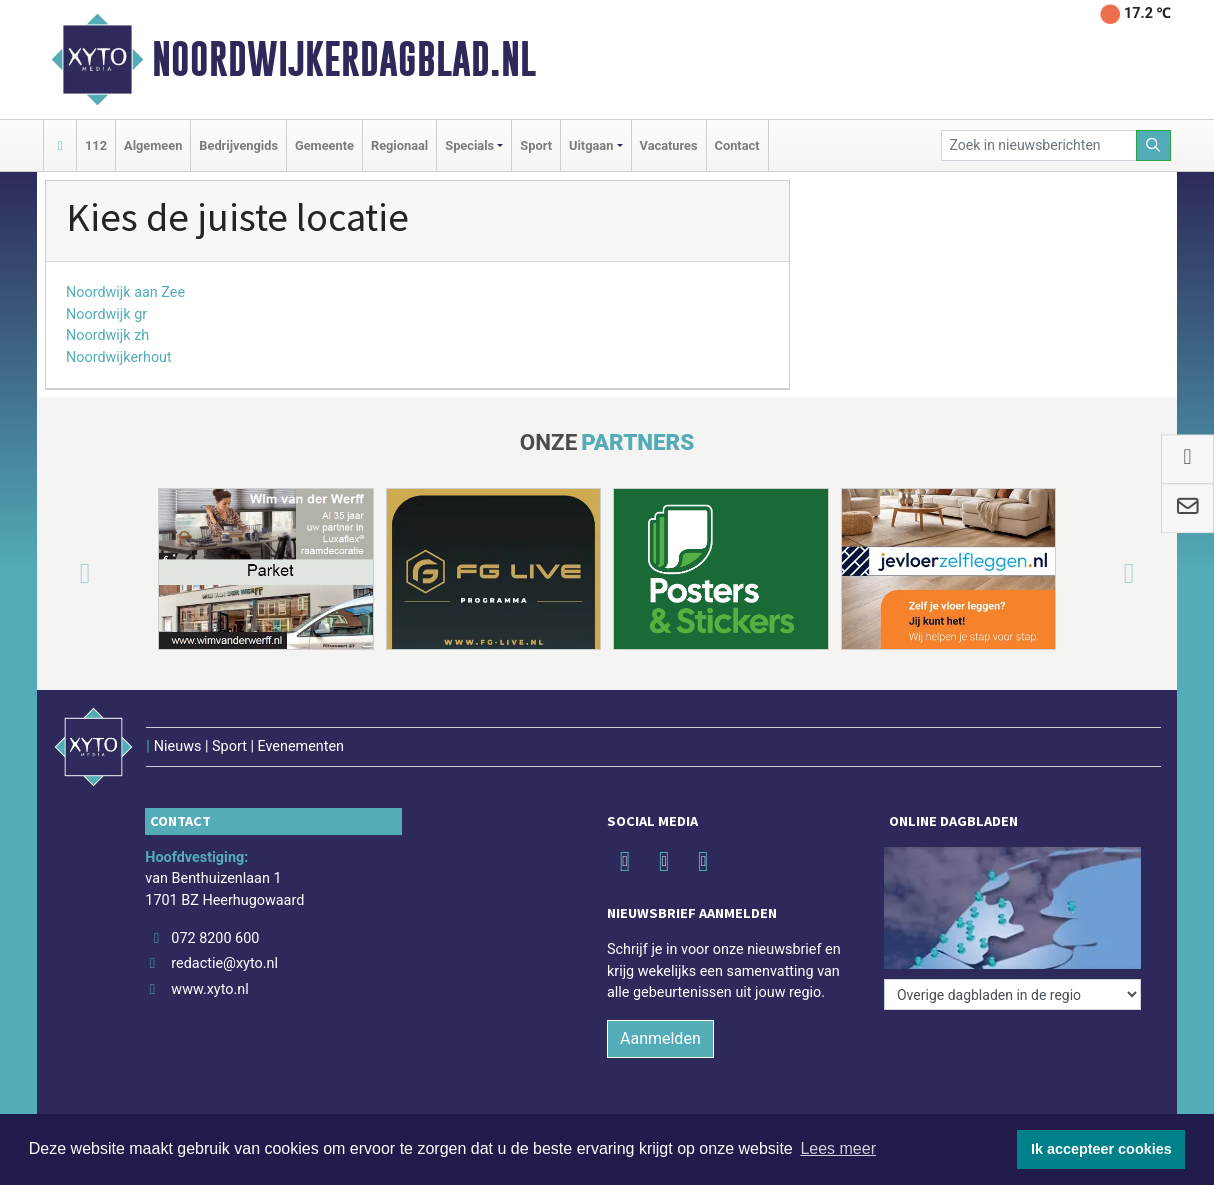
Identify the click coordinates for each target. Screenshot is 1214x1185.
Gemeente (324, 145)
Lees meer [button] (838, 1148)
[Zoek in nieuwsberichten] (1039, 145)
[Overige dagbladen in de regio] (1012, 994)
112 (96, 145)
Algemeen (153, 145)
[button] (61, 573)
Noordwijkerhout (119, 357)
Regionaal (399, 145)
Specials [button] (469, 145)
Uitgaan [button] (591, 145)
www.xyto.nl (209, 989)
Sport (536, 145)
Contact (737, 145)
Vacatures (669, 145)
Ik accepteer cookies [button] (1101, 1149)
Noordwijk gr (106, 314)
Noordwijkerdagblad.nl (344, 59)
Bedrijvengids (238, 145)
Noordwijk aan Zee (125, 292)
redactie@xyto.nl (224, 963)
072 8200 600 (215, 938)
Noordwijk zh (107, 335)
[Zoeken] (1154, 145)
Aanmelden (660, 1038)
